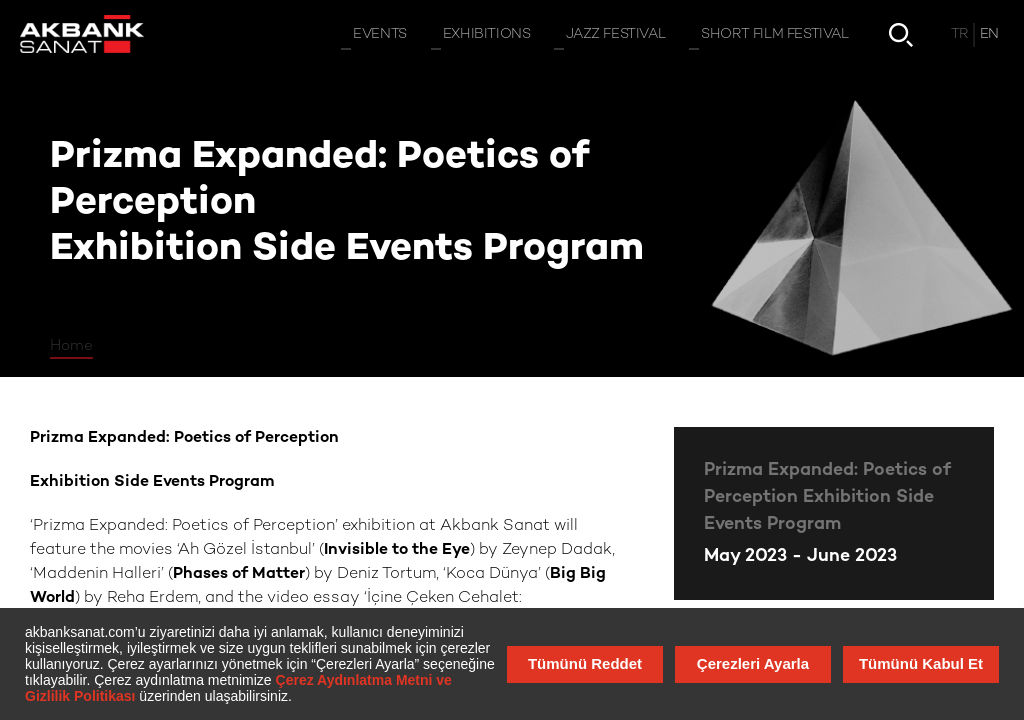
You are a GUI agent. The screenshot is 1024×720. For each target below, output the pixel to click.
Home (71, 346)
